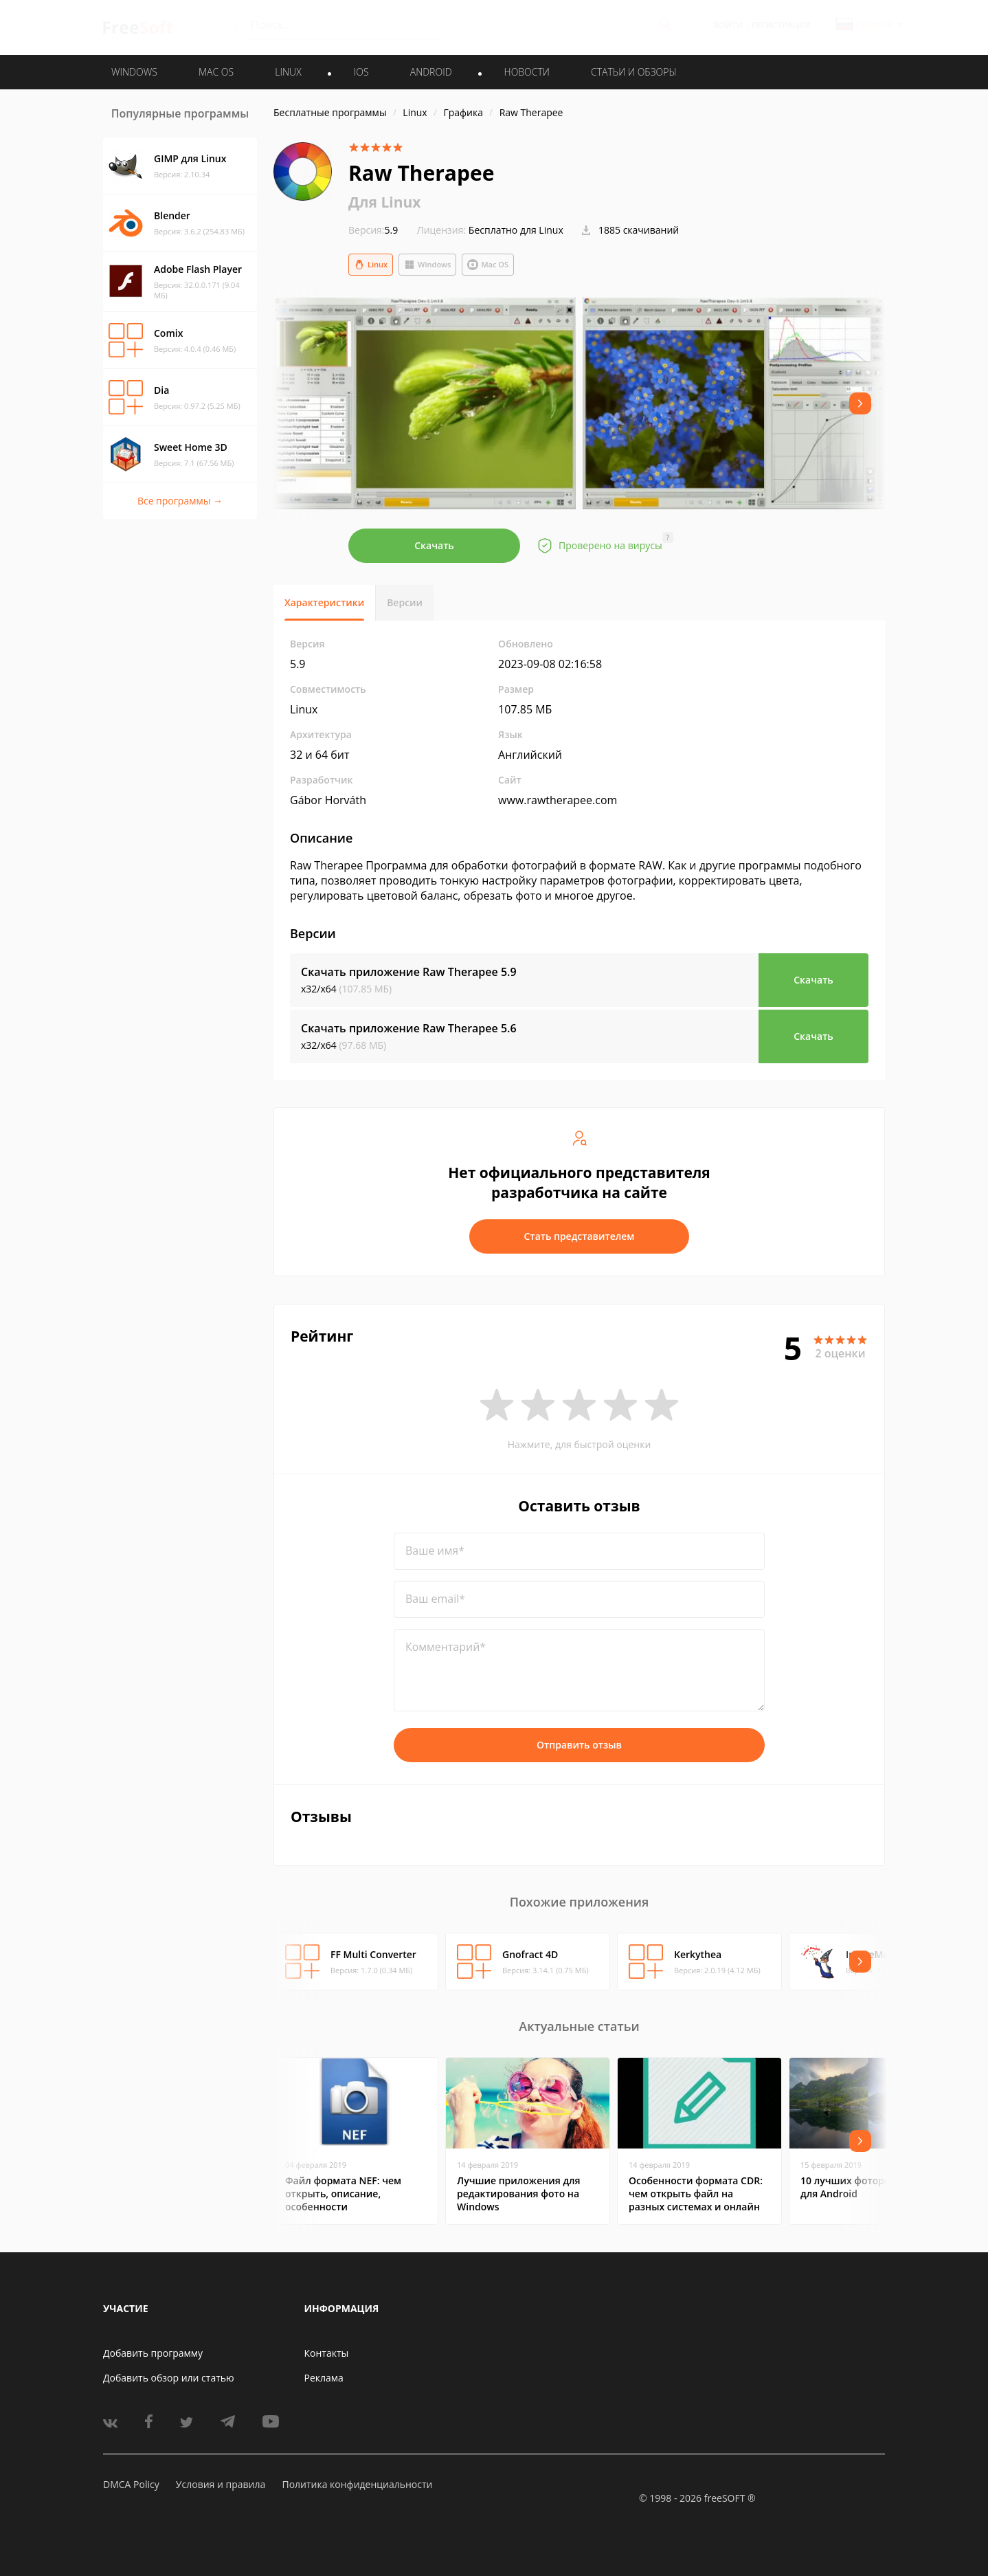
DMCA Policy (131, 2484)
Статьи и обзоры (634, 71)
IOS (361, 71)
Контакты (326, 2353)
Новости (527, 71)
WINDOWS (134, 71)
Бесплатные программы (330, 112)
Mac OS (487, 264)
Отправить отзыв (579, 1744)
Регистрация (781, 25)
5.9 (373, 229)
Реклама (324, 2377)
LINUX (288, 71)
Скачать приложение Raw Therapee (409, 971)
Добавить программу (153, 2353)
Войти (728, 25)
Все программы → (180, 500)
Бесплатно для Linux (516, 229)
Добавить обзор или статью (168, 2377)
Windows (427, 264)
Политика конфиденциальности (357, 2484)
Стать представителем (579, 1236)
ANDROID (431, 71)
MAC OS (216, 71)
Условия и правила (220, 2484)
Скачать (434, 545)
